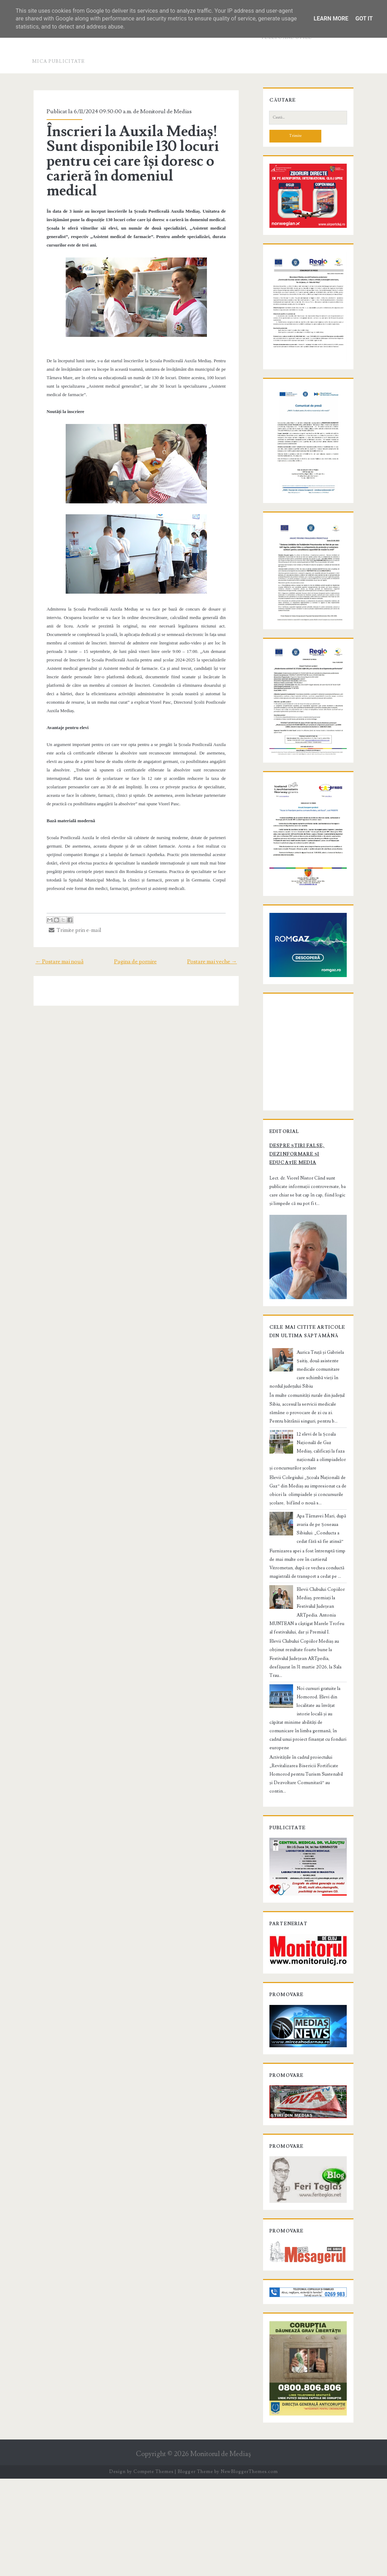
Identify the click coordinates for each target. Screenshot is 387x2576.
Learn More (331, 18)
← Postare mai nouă (54, 938)
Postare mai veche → (217, 938)
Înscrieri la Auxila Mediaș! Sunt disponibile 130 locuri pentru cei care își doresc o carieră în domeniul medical (132, 154)
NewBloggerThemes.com (249, 2569)
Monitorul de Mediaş (220, 2551)
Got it (364, 18)
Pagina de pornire (135, 938)
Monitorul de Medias (161, 111)
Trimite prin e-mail (70, 906)
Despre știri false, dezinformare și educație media (304, 1230)
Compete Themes (153, 2569)
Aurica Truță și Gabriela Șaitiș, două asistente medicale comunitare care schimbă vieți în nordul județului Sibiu (305, 1454)
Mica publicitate (58, 61)
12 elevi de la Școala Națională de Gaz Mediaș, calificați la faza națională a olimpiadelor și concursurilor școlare (305, 1536)
